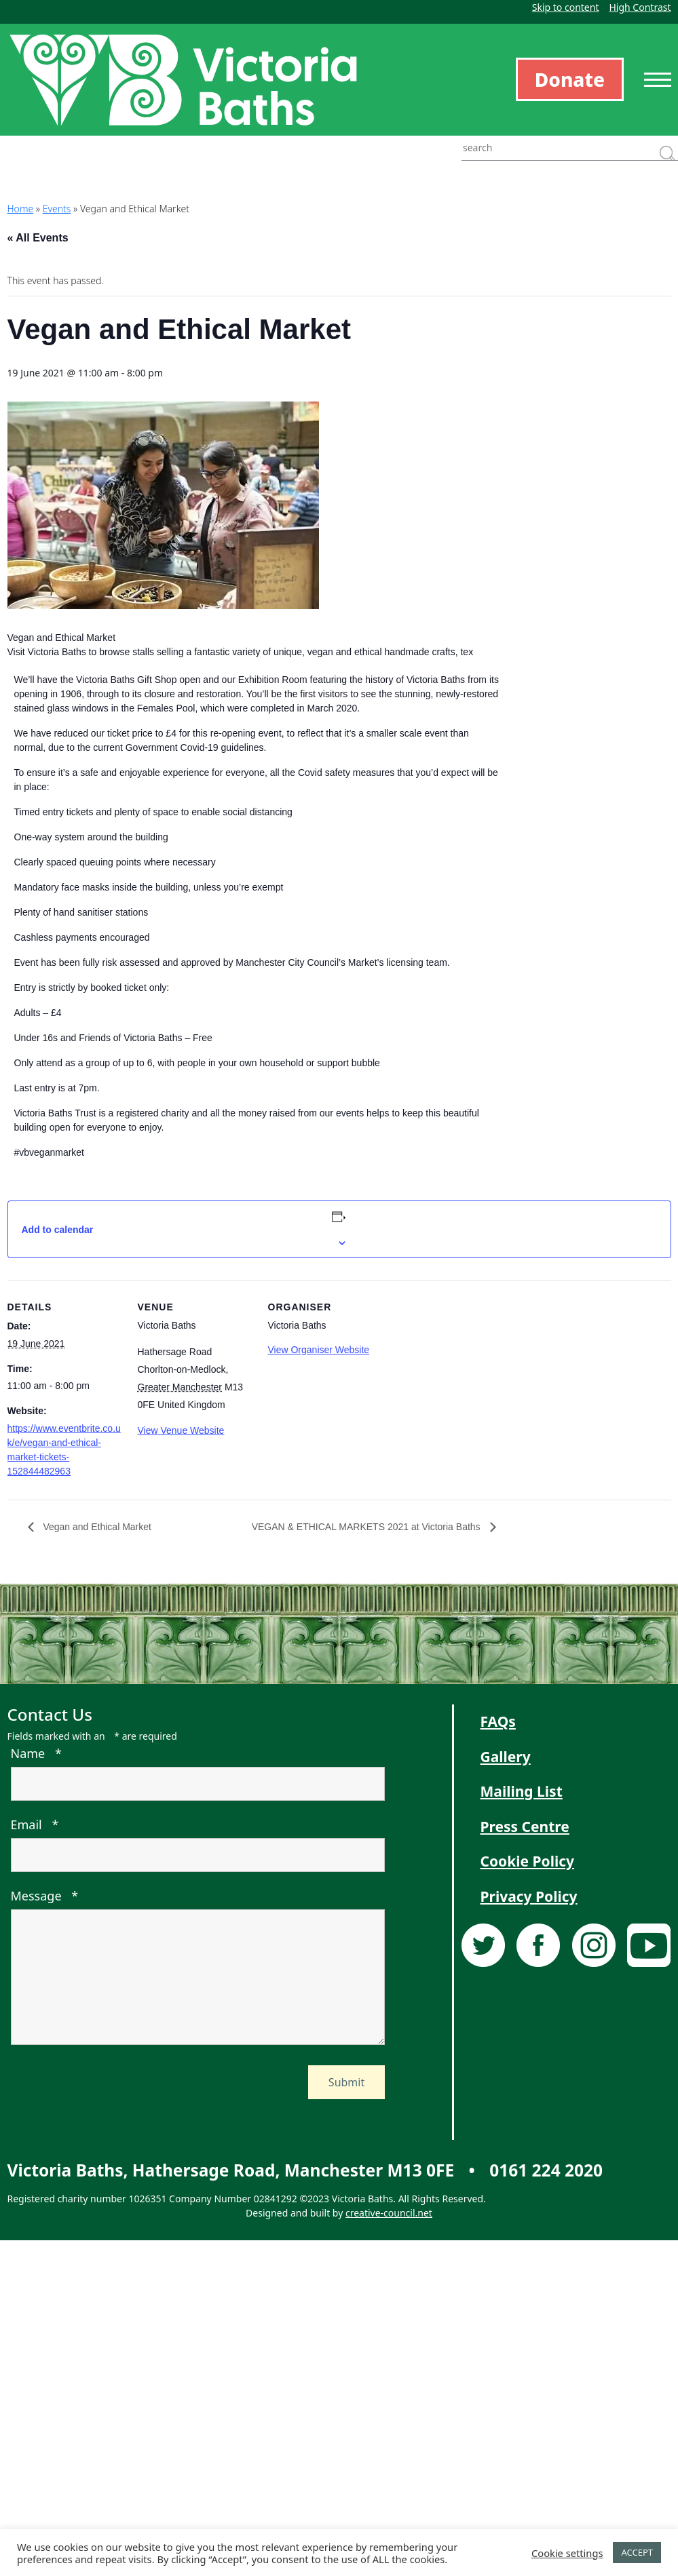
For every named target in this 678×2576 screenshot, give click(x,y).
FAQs (498, 1721)
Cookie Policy (528, 1861)
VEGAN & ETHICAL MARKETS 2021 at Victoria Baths (367, 1526)
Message (45, 1895)
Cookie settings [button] (567, 2553)
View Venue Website (181, 1430)
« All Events (38, 237)
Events (57, 208)
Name (36, 1753)
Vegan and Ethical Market (96, 1526)
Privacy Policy (529, 1896)
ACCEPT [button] (637, 2552)
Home (20, 208)
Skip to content (565, 7)
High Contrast (640, 7)
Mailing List (522, 1791)
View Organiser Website (319, 1349)
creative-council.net (388, 2212)
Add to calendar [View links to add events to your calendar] (58, 1229)
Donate (570, 79)
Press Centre (525, 1826)
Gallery (506, 1756)
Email (35, 1824)
